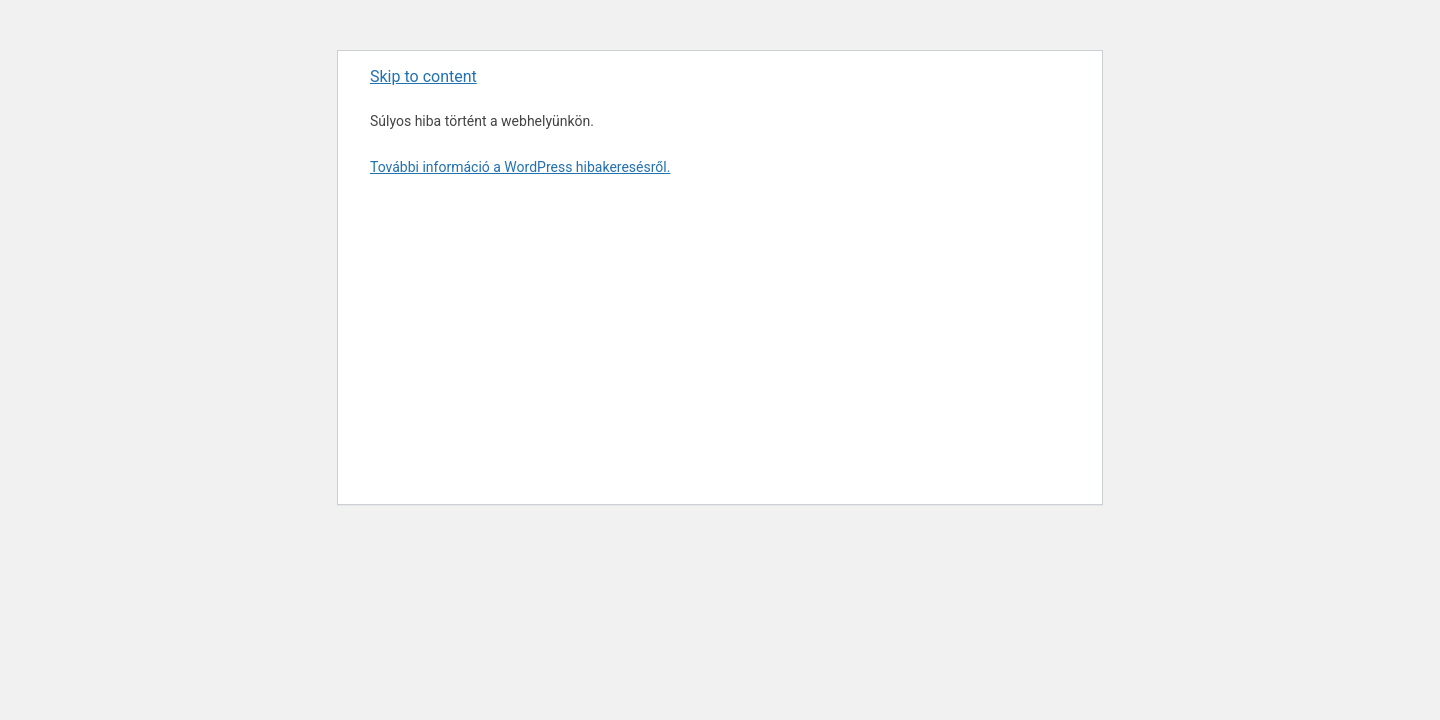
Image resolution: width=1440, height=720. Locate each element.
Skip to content (423, 76)
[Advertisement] (720, 338)
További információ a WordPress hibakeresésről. (520, 167)
